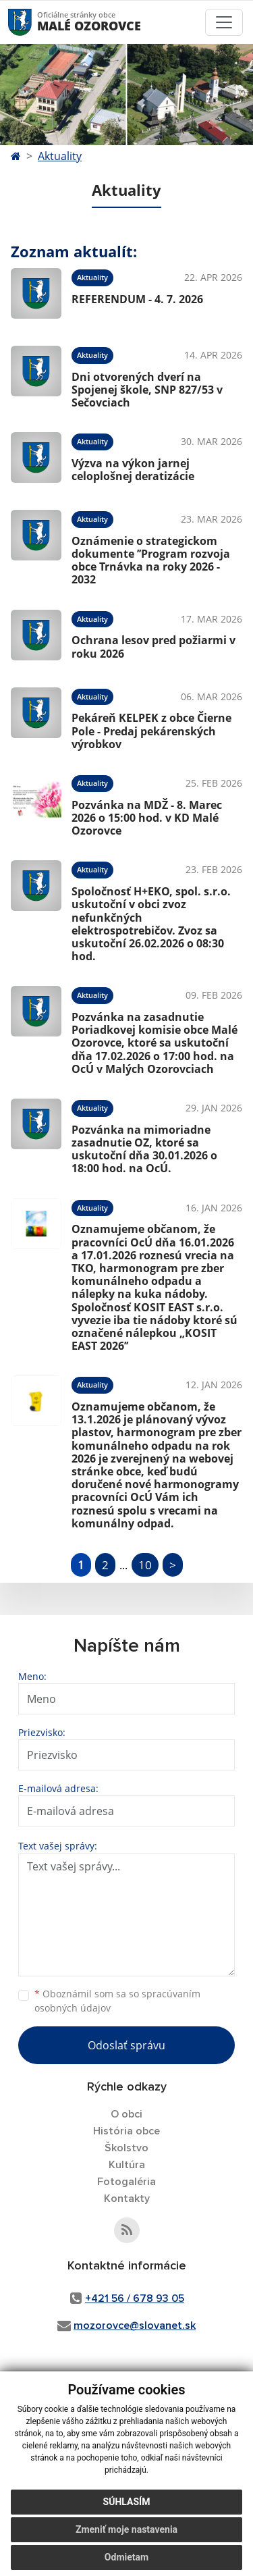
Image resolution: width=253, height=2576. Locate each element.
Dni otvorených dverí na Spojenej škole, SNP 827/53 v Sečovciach (147, 389)
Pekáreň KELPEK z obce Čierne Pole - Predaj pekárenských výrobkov (151, 730)
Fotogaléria (126, 2181)
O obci (126, 2114)
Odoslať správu (126, 2045)
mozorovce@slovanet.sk (135, 2325)
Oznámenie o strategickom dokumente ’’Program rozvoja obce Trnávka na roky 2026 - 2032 (151, 560)
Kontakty (127, 2198)
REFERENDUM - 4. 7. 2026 (137, 299)
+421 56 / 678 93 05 (134, 2298)
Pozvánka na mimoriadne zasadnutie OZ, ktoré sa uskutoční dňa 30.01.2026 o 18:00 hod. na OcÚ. (144, 1149)
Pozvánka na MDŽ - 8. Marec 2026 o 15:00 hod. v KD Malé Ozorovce (147, 817)
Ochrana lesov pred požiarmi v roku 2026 (153, 646)
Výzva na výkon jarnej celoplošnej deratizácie (133, 469)
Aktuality (60, 156)
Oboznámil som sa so (117, 2000)
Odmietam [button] (126, 2557)
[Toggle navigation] (224, 22)
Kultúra (127, 2164)
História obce (126, 2131)
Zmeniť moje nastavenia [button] (126, 2529)
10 (145, 1565)
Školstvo (126, 2148)
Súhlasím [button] (126, 2501)
